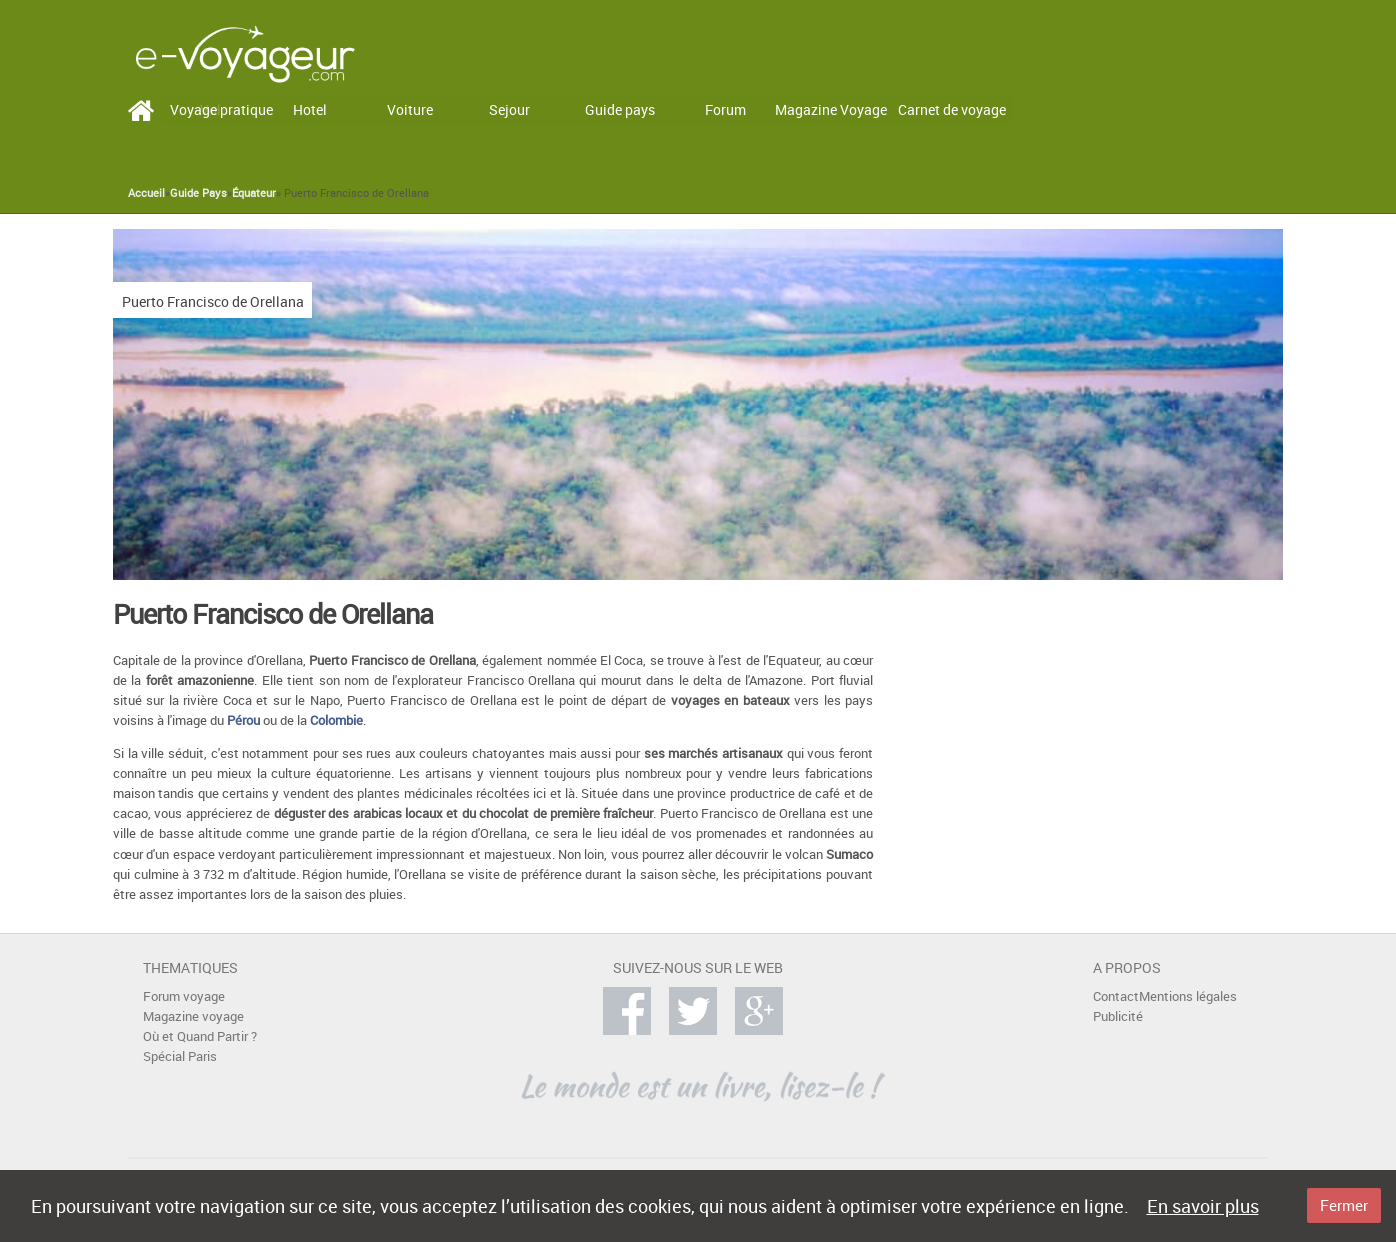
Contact (1116, 996)
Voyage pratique (221, 109)
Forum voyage (184, 996)
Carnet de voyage (952, 109)
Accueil (146, 193)
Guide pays (620, 109)
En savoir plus (1203, 1206)
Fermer (1344, 1205)
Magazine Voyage (831, 109)
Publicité (1118, 1016)
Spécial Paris (180, 1056)
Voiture (410, 109)
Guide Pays (198, 193)
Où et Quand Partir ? (200, 1036)
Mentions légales (1188, 996)
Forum (725, 109)
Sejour (509, 109)
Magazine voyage (193, 1016)
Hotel (310, 109)
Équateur (254, 193)
